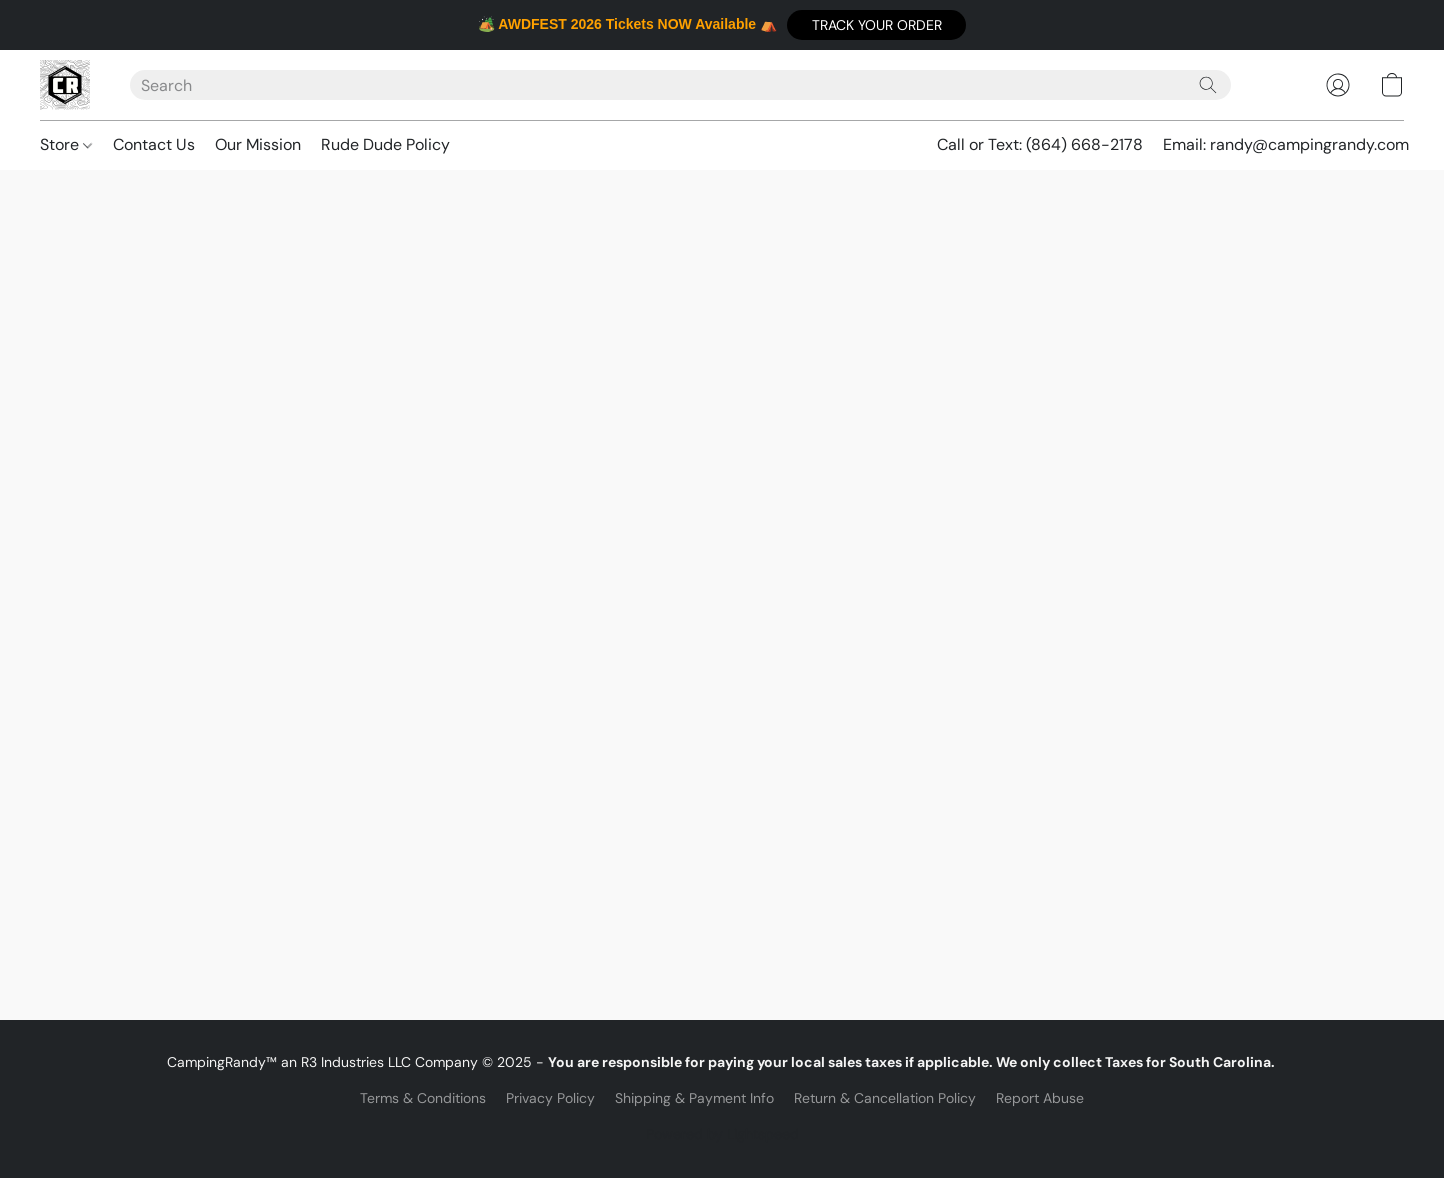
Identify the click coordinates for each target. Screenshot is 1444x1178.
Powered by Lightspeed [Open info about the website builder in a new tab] (722, 1134)
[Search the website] (1208, 85)
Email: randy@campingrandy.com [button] (1286, 144)
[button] (876, 25)
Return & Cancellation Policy (885, 1098)
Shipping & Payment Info (694, 1098)
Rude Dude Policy (385, 144)
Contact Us (154, 144)
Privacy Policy (550, 1098)
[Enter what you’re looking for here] (680, 85)
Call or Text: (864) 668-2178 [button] (1040, 144)
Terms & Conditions (423, 1098)
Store (66, 144)
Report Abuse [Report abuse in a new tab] (1040, 1098)
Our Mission (258, 144)
